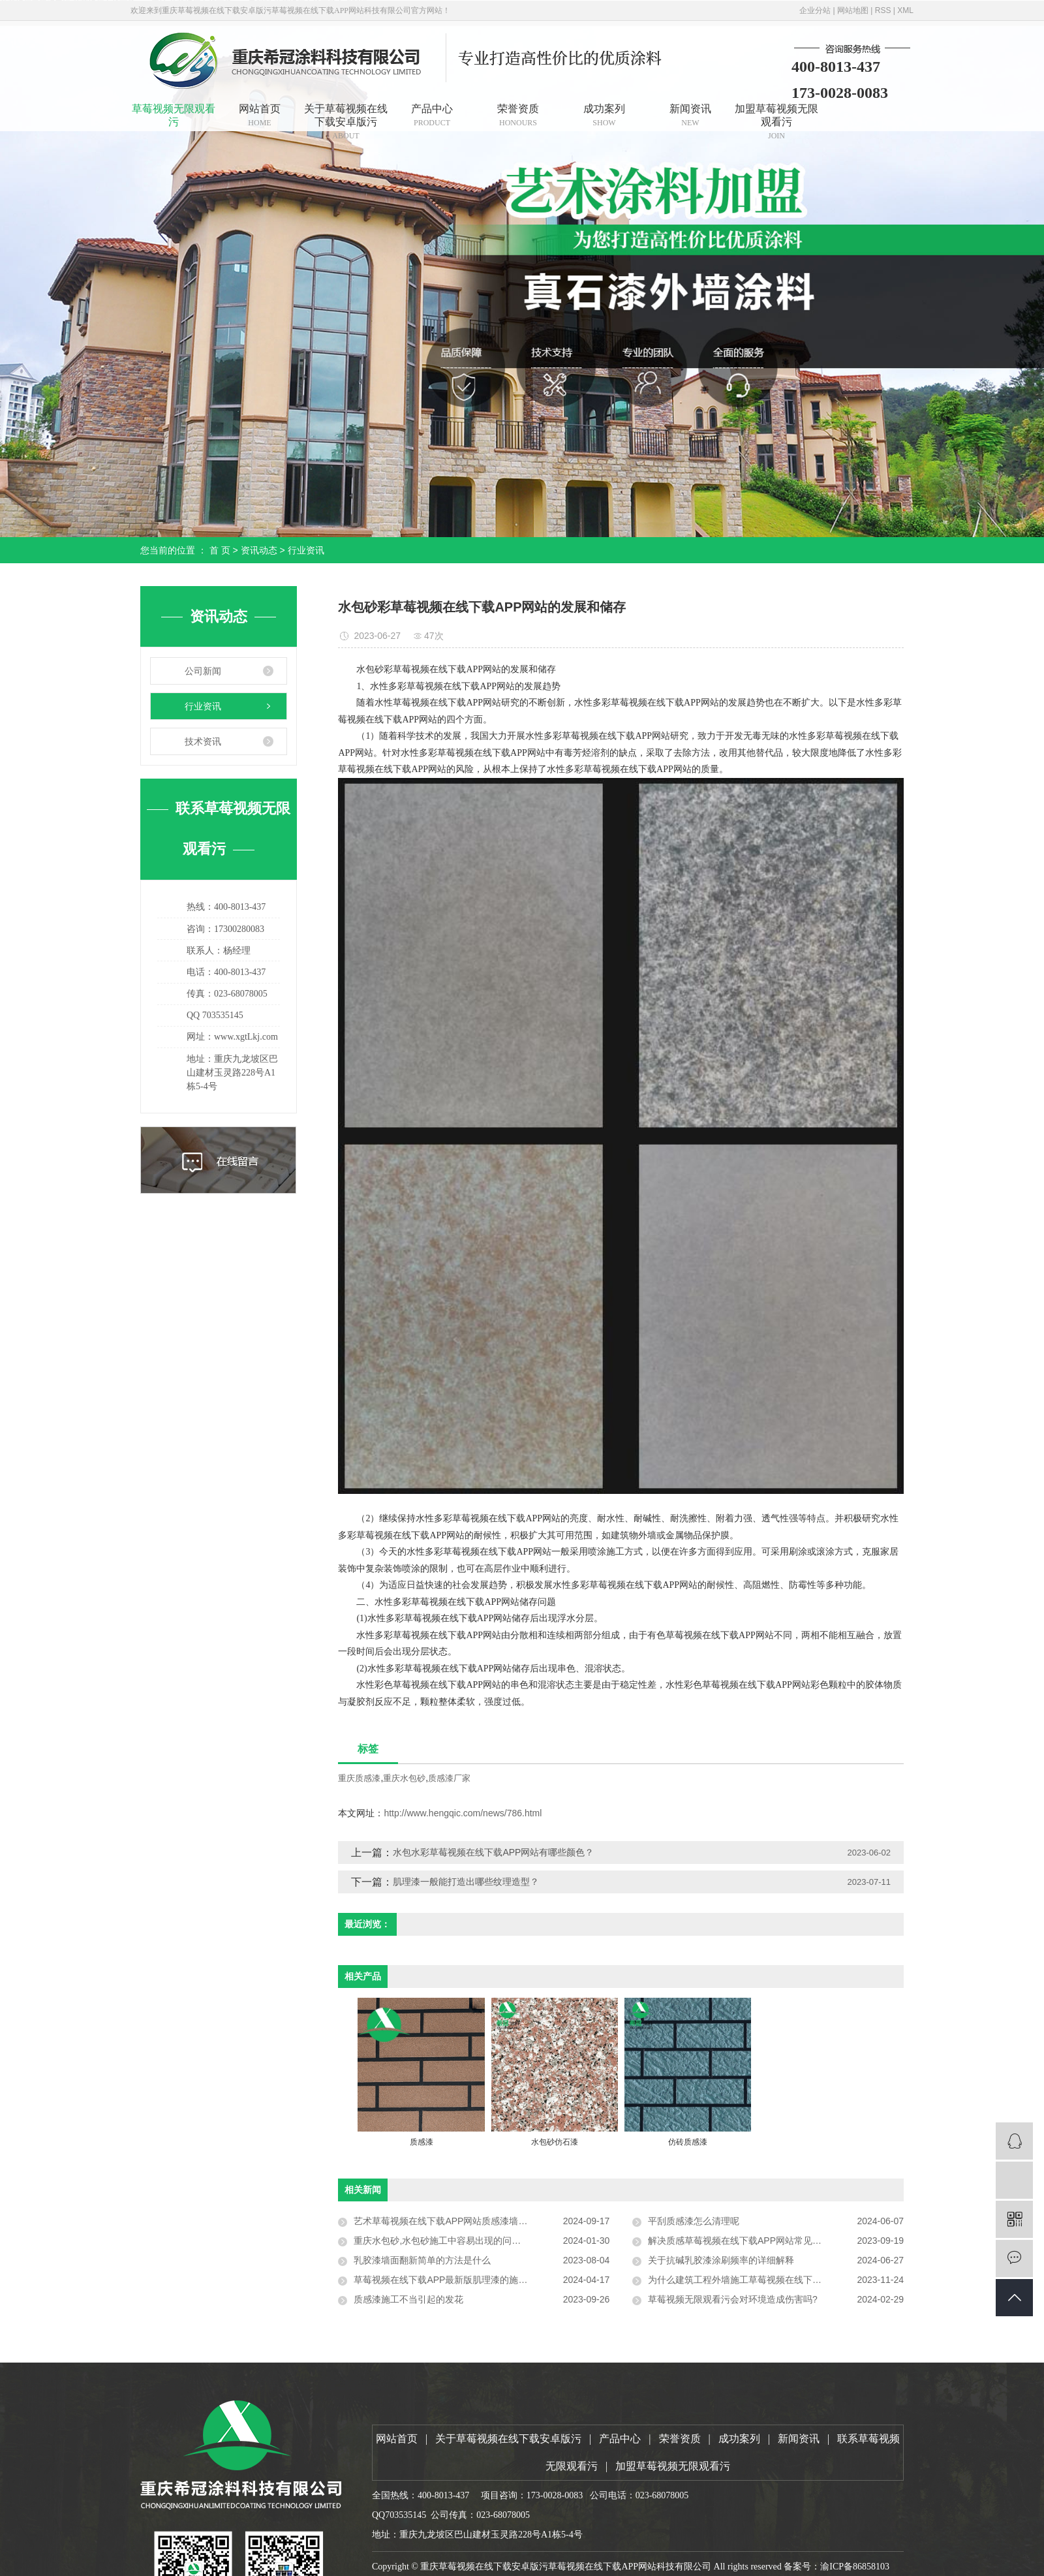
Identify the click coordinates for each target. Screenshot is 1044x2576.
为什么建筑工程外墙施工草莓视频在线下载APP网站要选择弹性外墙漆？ (776, 2279)
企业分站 (815, 10)
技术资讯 (203, 741)
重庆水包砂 (404, 1778)
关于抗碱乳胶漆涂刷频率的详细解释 (721, 2260)
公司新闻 (203, 671)
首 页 (219, 550)
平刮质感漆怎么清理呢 (693, 2221)
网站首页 (260, 115)
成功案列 (604, 115)
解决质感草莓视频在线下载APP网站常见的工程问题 (753, 2240)
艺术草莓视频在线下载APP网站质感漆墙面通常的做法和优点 (477, 2221)
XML (905, 10)
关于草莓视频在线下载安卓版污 (346, 117)
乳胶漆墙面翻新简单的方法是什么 (422, 2260)
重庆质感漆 (359, 1778)
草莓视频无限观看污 (173, 115)
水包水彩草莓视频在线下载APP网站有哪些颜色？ (493, 1852)
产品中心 (432, 115)
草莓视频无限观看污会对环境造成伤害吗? (733, 2299)
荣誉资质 (518, 115)
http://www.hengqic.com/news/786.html (463, 1813)
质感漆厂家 (449, 1778)
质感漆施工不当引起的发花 (408, 2299)
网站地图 (852, 10)
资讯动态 (259, 550)
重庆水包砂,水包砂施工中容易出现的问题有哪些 (451, 2240)
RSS (883, 10)
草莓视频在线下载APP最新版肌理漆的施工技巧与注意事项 (472, 2279)
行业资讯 (306, 550)
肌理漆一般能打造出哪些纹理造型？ (466, 1881)
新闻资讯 (690, 115)
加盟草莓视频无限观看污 (776, 117)
